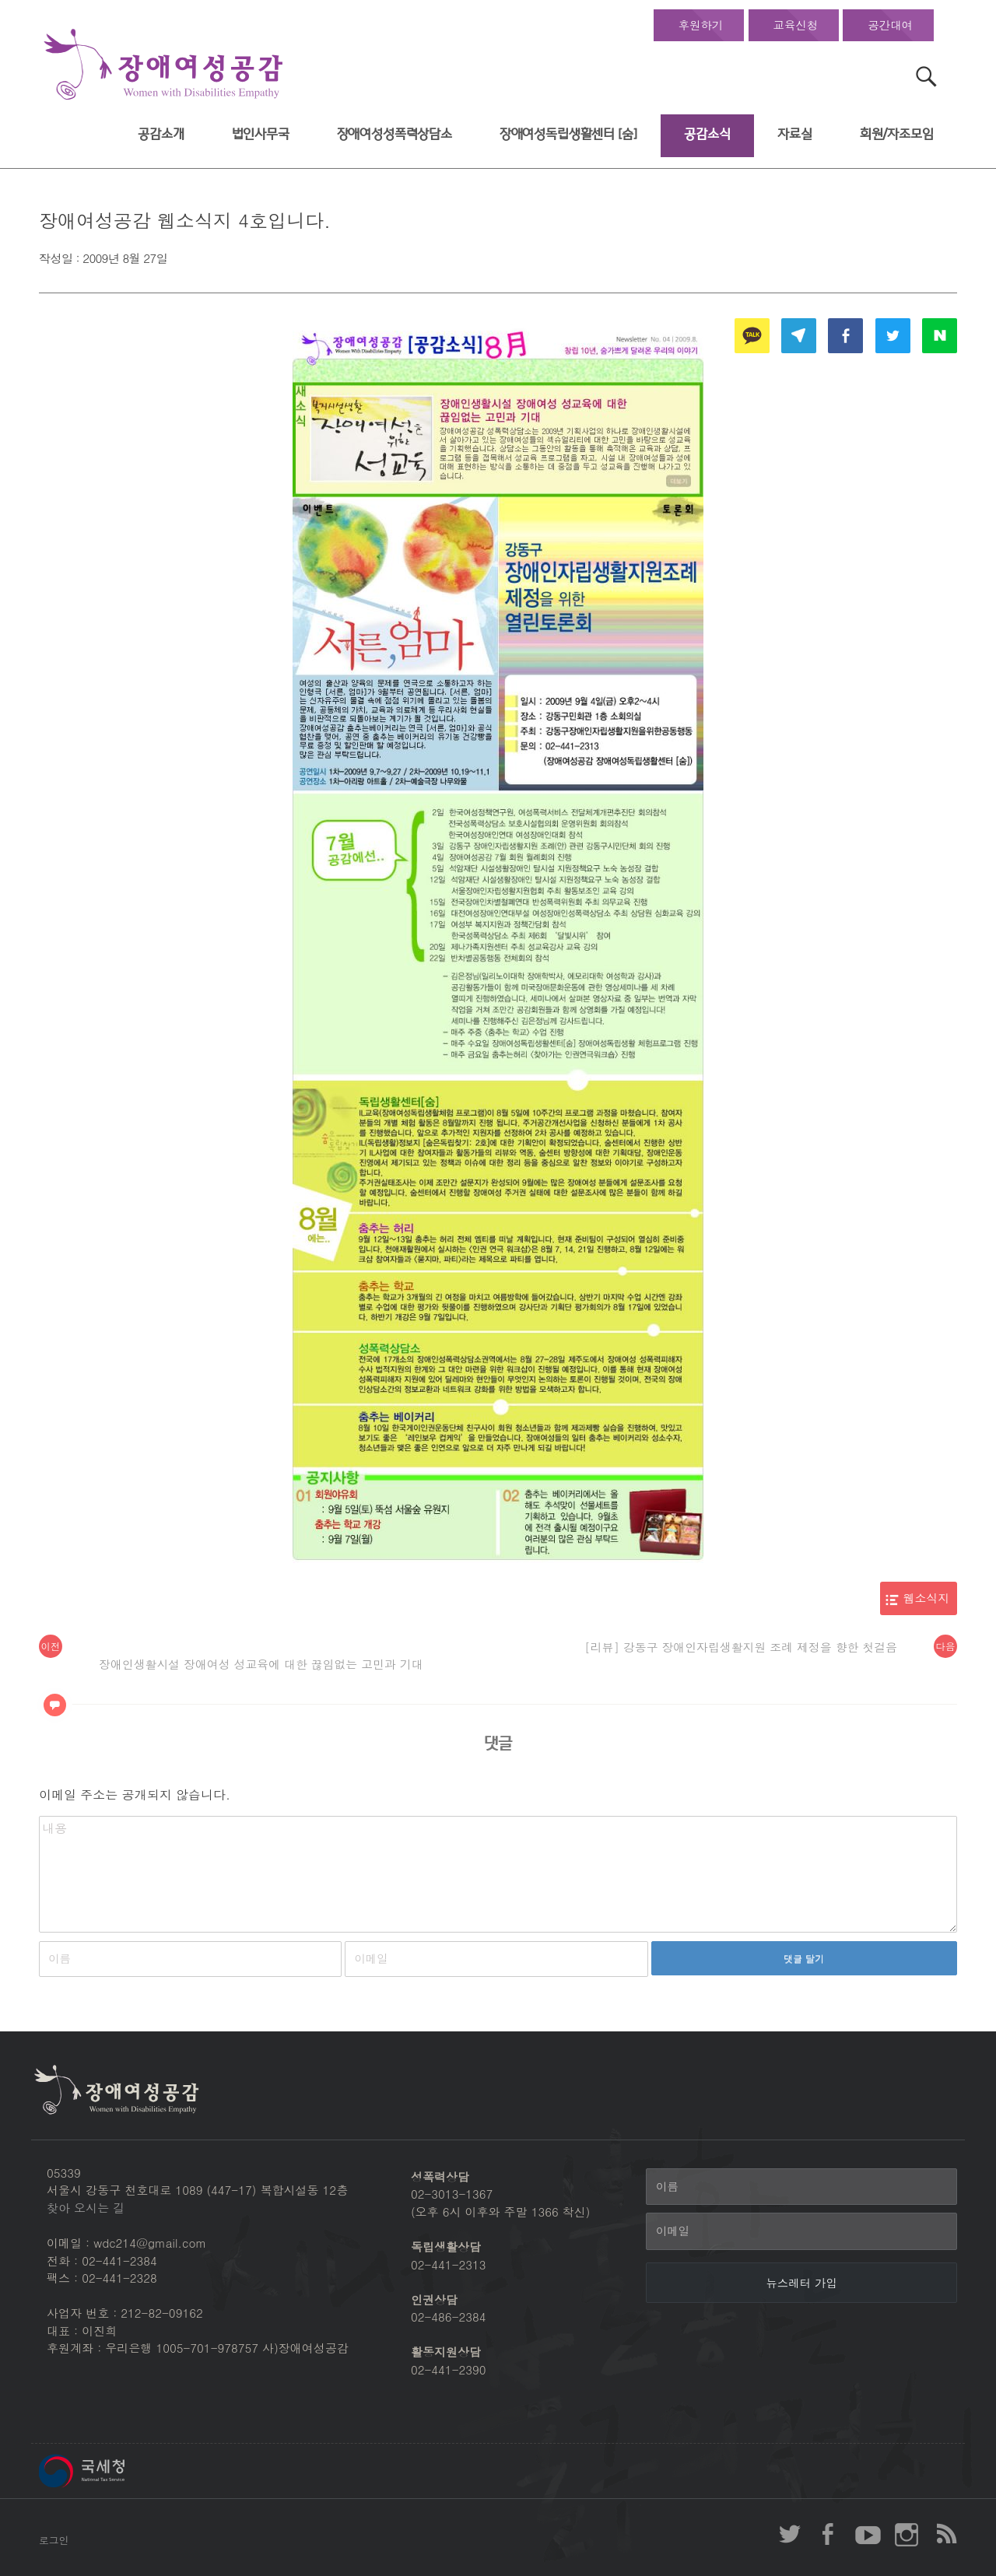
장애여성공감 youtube (867, 2534)
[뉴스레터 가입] (801, 2282)
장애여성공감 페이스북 (828, 2534)
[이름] (801, 2187)
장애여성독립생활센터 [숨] (568, 134)
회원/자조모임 (897, 134)
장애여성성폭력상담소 (394, 134)
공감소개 (161, 134)
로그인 (53, 2539)
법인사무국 (260, 134)
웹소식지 (926, 1597)
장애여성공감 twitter (789, 2534)
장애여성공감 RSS (945, 2534)
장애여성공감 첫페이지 (163, 65)
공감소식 (707, 134)
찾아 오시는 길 (85, 2207)
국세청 (117, 2471)
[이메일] (801, 2231)
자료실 (794, 134)
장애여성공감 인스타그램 (906, 2534)
